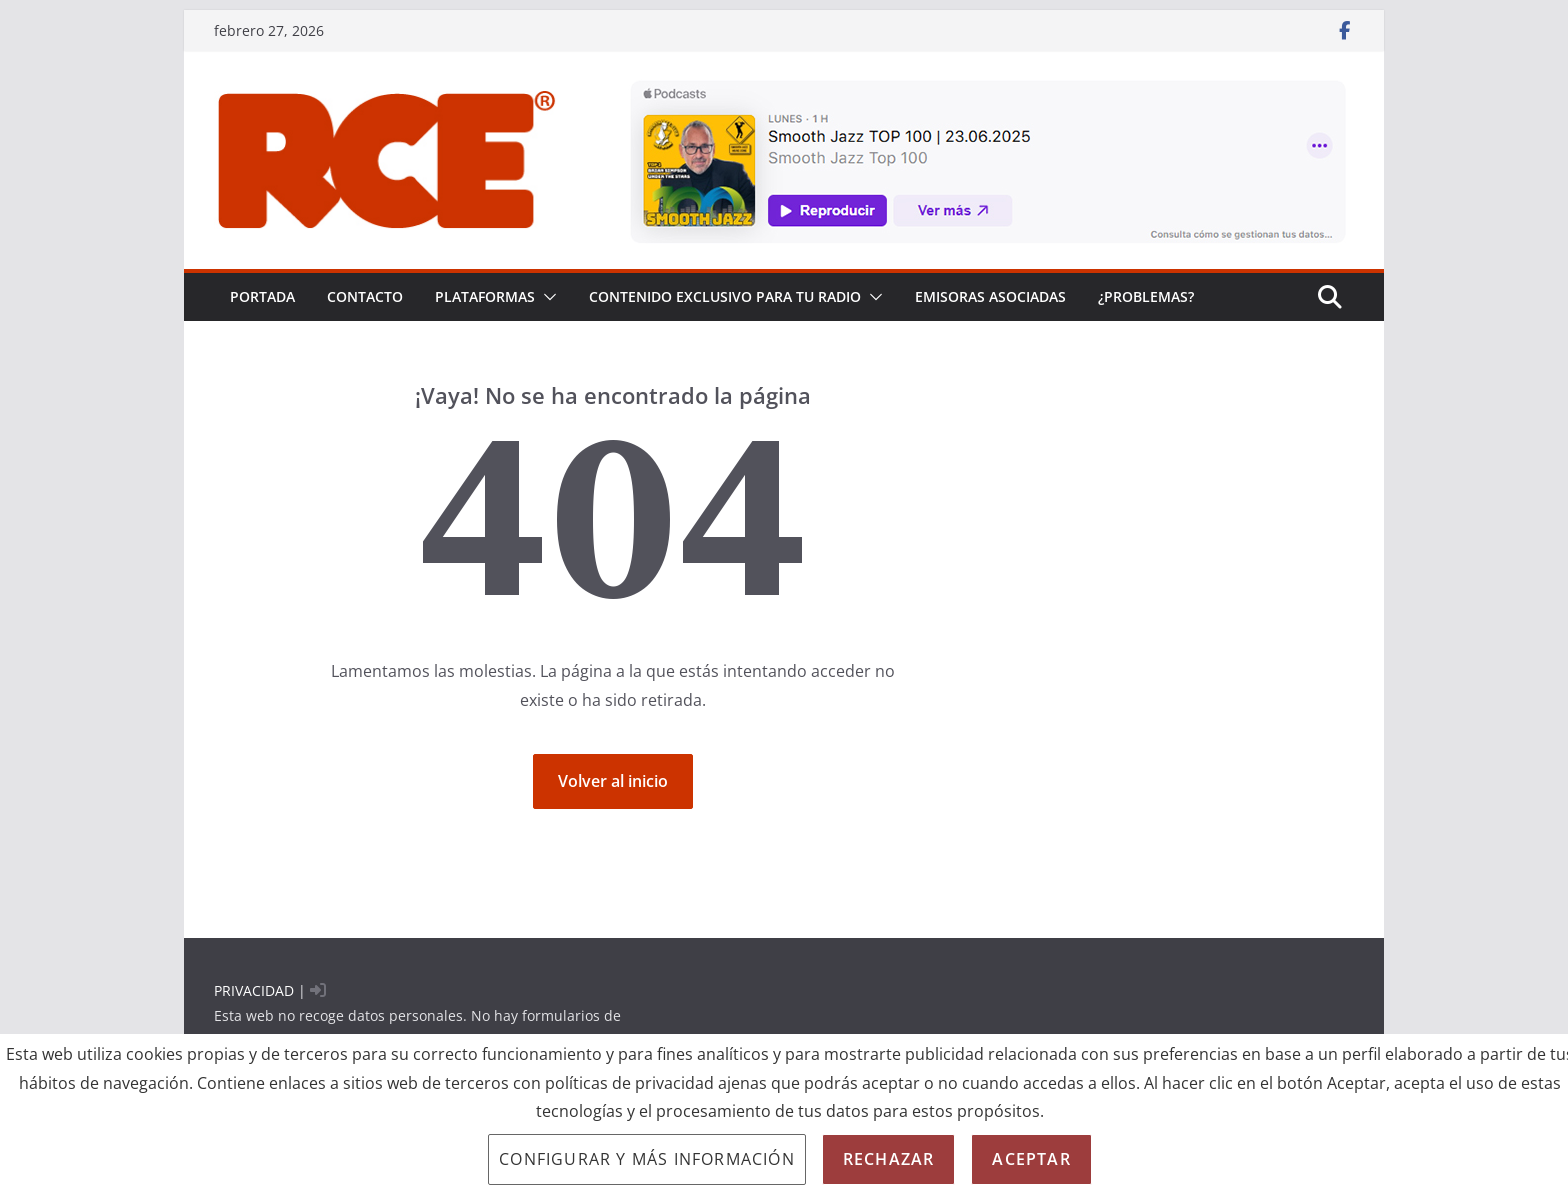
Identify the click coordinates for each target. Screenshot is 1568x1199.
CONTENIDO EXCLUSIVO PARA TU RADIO (725, 296)
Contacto (365, 296)
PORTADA (262, 296)
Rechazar (889, 1159)
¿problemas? (1146, 296)
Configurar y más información (647, 1159)
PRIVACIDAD (254, 990)
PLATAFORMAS (485, 296)
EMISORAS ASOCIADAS (990, 296)
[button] (546, 297)
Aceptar (1031, 1159)
